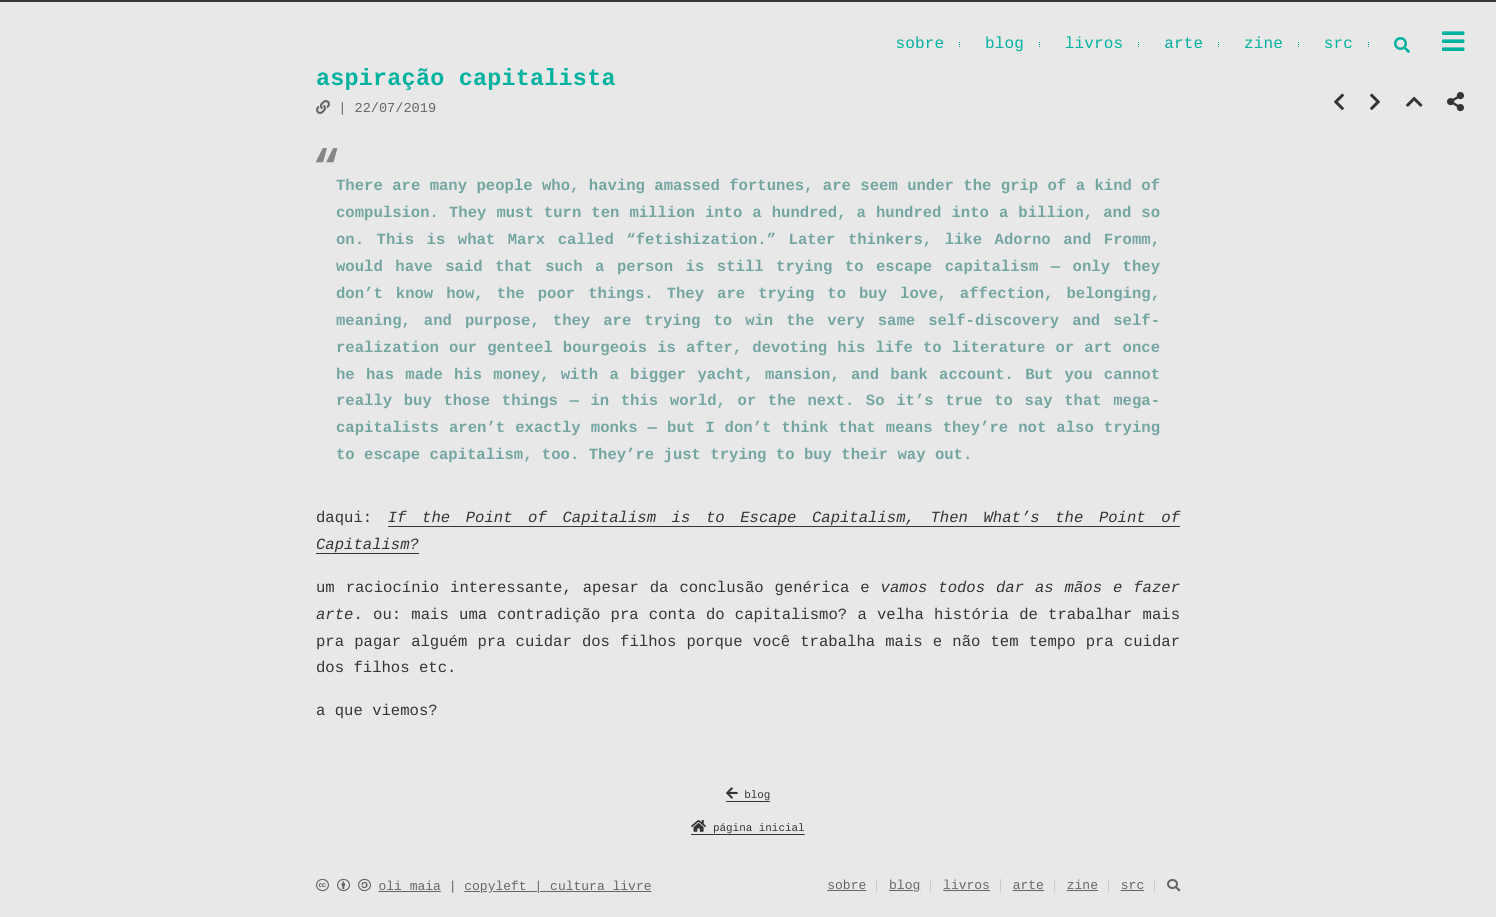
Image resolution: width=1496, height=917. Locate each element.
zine (1263, 46)
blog (1004, 46)
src (1338, 46)
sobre (919, 46)
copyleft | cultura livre (557, 887)
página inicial (747, 829)
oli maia (409, 887)
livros (1094, 46)
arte (1183, 46)
